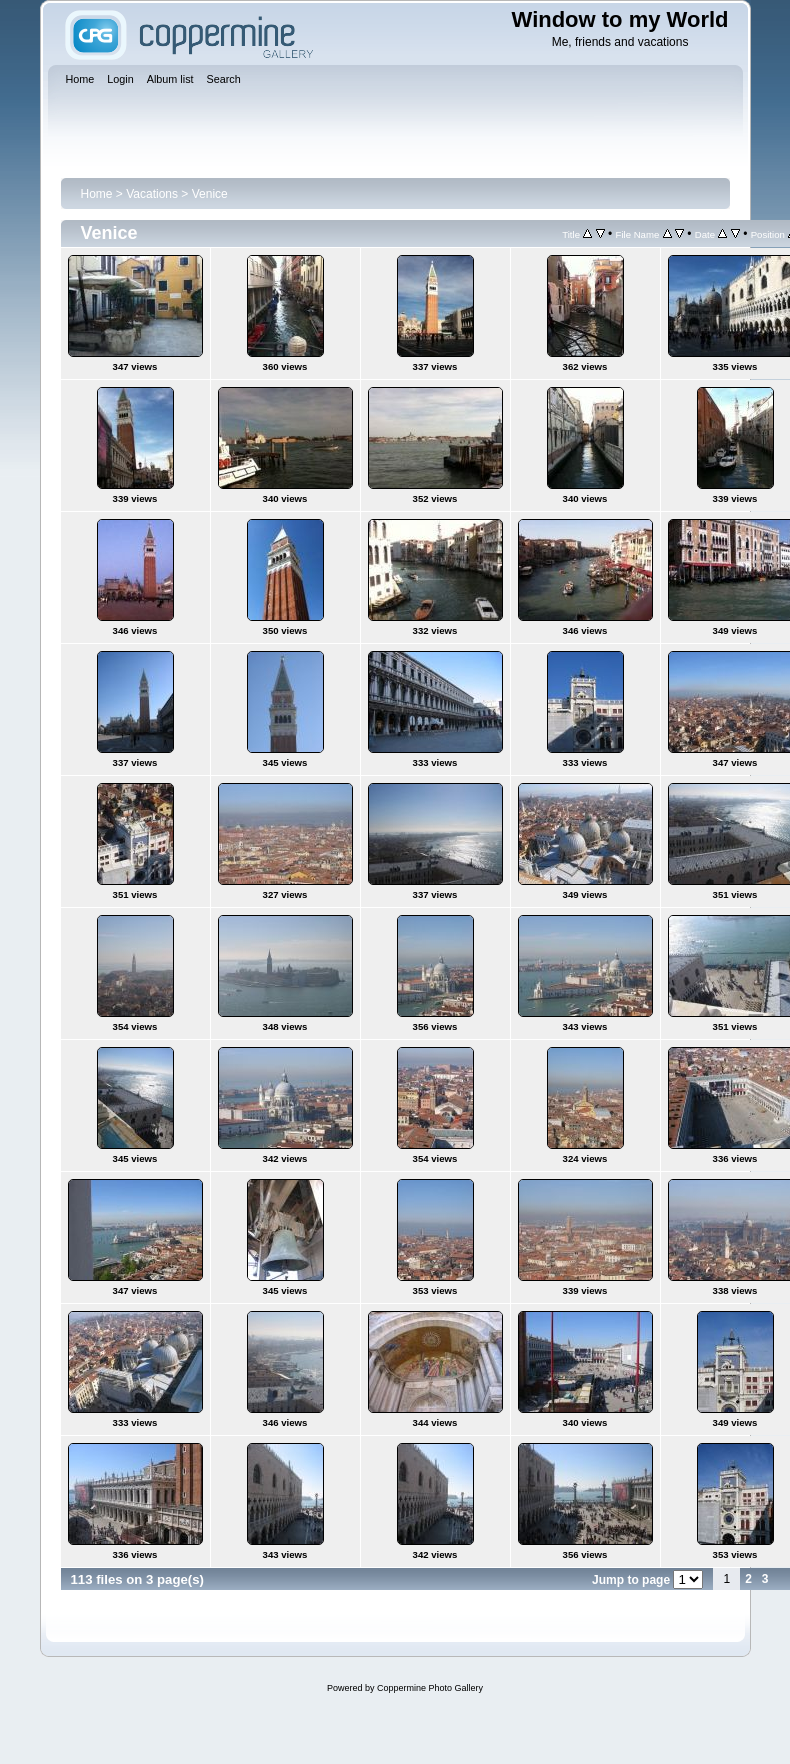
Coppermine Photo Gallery (430, 1688)
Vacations (152, 194)
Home (97, 194)
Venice (210, 194)
